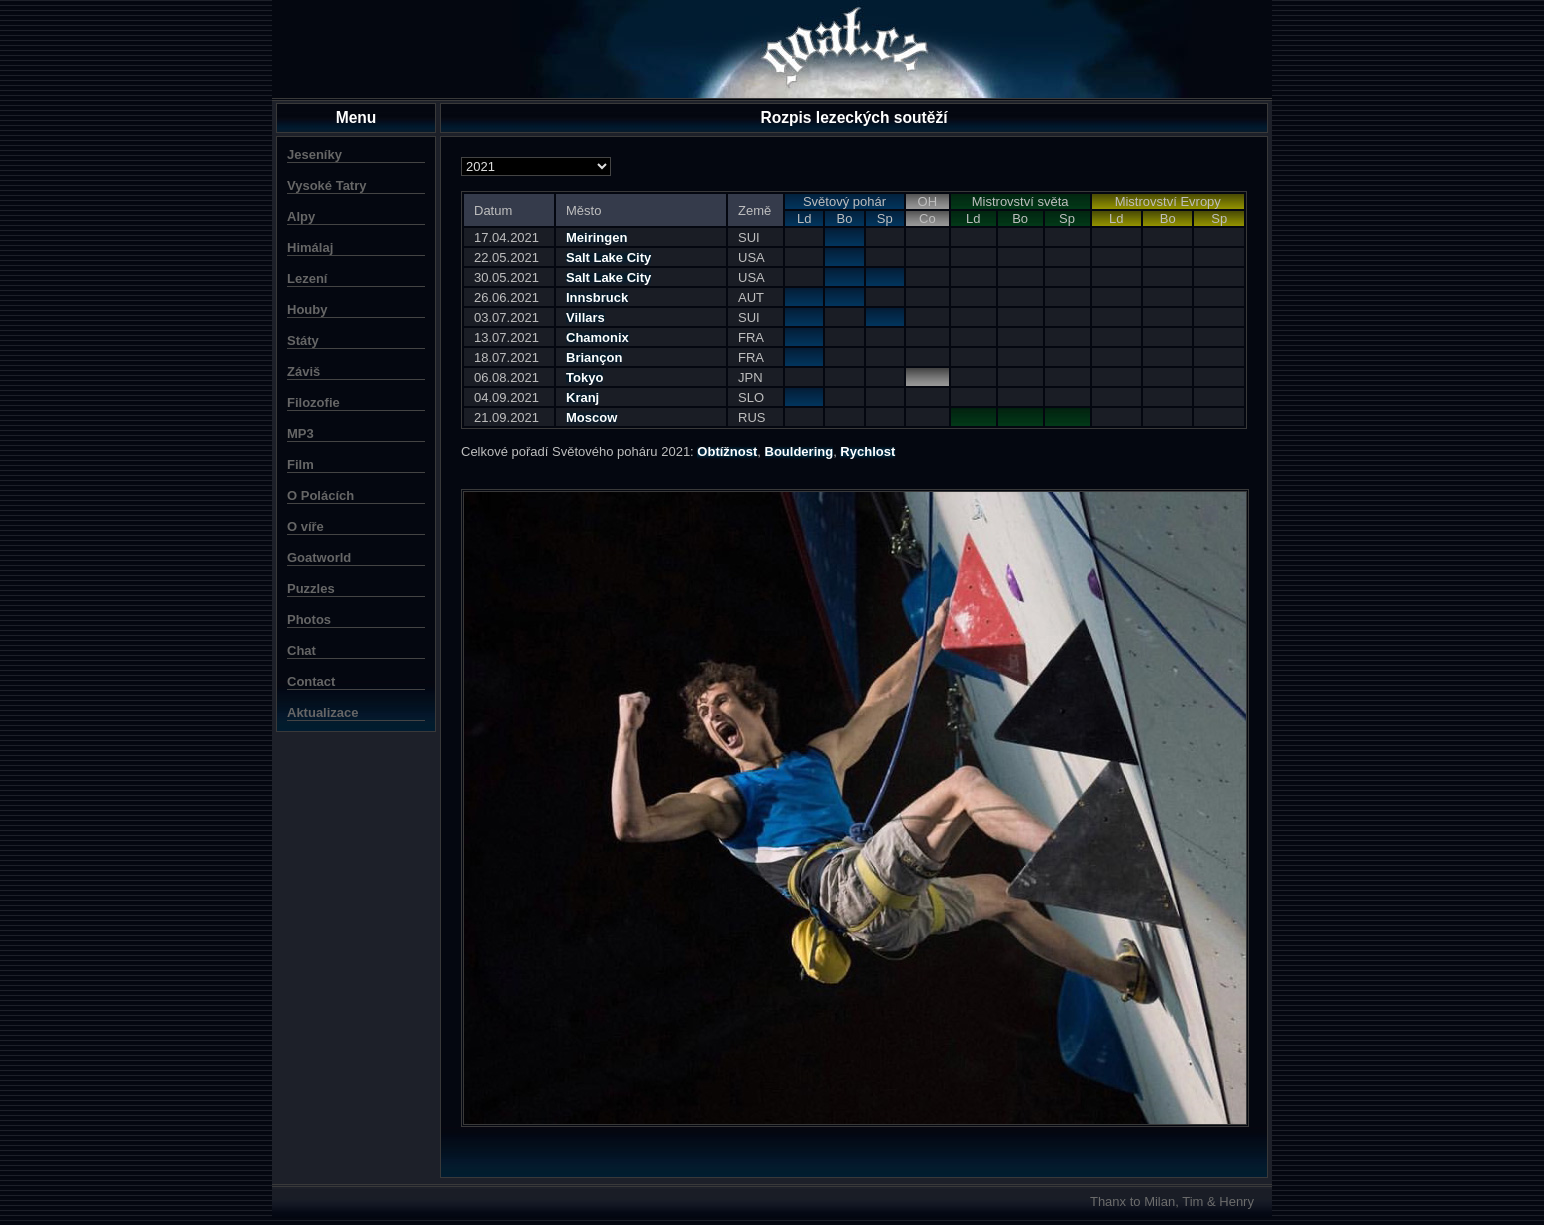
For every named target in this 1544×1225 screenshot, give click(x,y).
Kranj (582, 397)
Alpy (301, 216)
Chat (301, 650)
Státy (303, 340)
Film (300, 464)
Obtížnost (727, 451)
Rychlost (867, 451)
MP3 (300, 433)
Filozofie (313, 402)
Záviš (303, 371)
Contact (311, 681)
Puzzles (311, 588)
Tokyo (584, 377)
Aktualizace (323, 712)
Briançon (594, 357)
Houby (307, 309)
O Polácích (320, 495)
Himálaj (310, 247)
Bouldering (799, 451)
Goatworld (319, 557)
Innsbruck (597, 297)
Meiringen (596, 237)
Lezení (307, 278)
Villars (585, 317)
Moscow (591, 417)
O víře (305, 526)
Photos (309, 619)
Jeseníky (314, 154)
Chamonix (597, 337)
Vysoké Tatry (327, 185)
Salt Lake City (608, 257)
